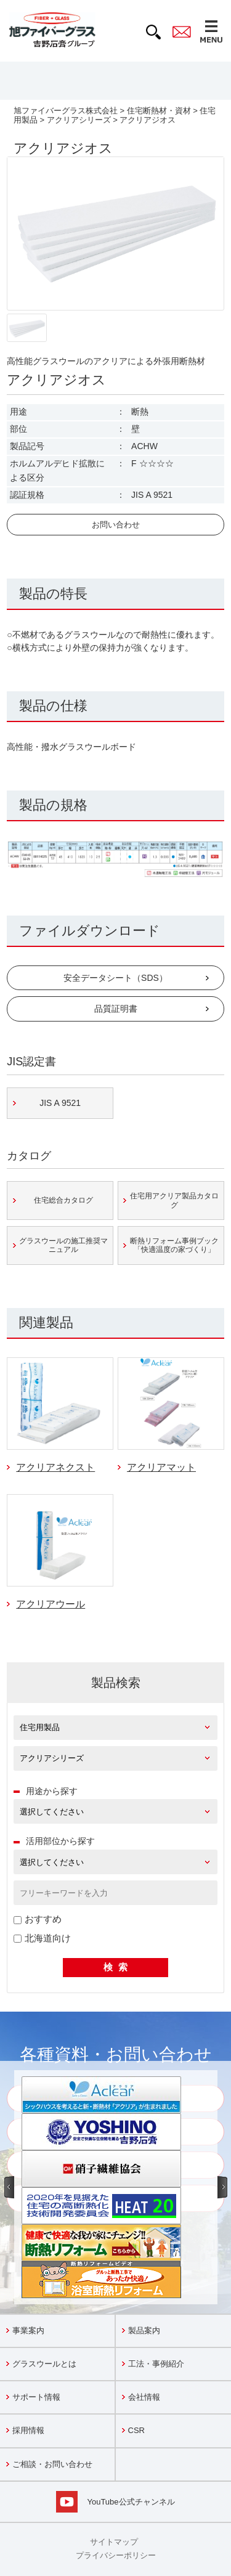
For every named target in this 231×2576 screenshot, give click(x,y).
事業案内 (28, 2330)
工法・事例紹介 (156, 2363)
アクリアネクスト (55, 1467)
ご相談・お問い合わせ (52, 2464)
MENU (211, 31)
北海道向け (42, 1938)
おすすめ (38, 1919)
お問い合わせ (116, 524)
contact (182, 32)
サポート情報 (36, 2397)
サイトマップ (114, 2541)
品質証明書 (115, 1009)
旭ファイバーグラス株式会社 (66, 110)
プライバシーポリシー (116, 2555)
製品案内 (144, 2330)
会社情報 (144, 2397)
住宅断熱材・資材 (159, 110)
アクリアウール (50, 1604)
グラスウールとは (44, 2363)
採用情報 (28, 2430)
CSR (136, 2430)
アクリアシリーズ (79, 119)
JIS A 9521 (60, 1103)
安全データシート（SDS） (115, 978)
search (153, 32)
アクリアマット (161, 1467)
